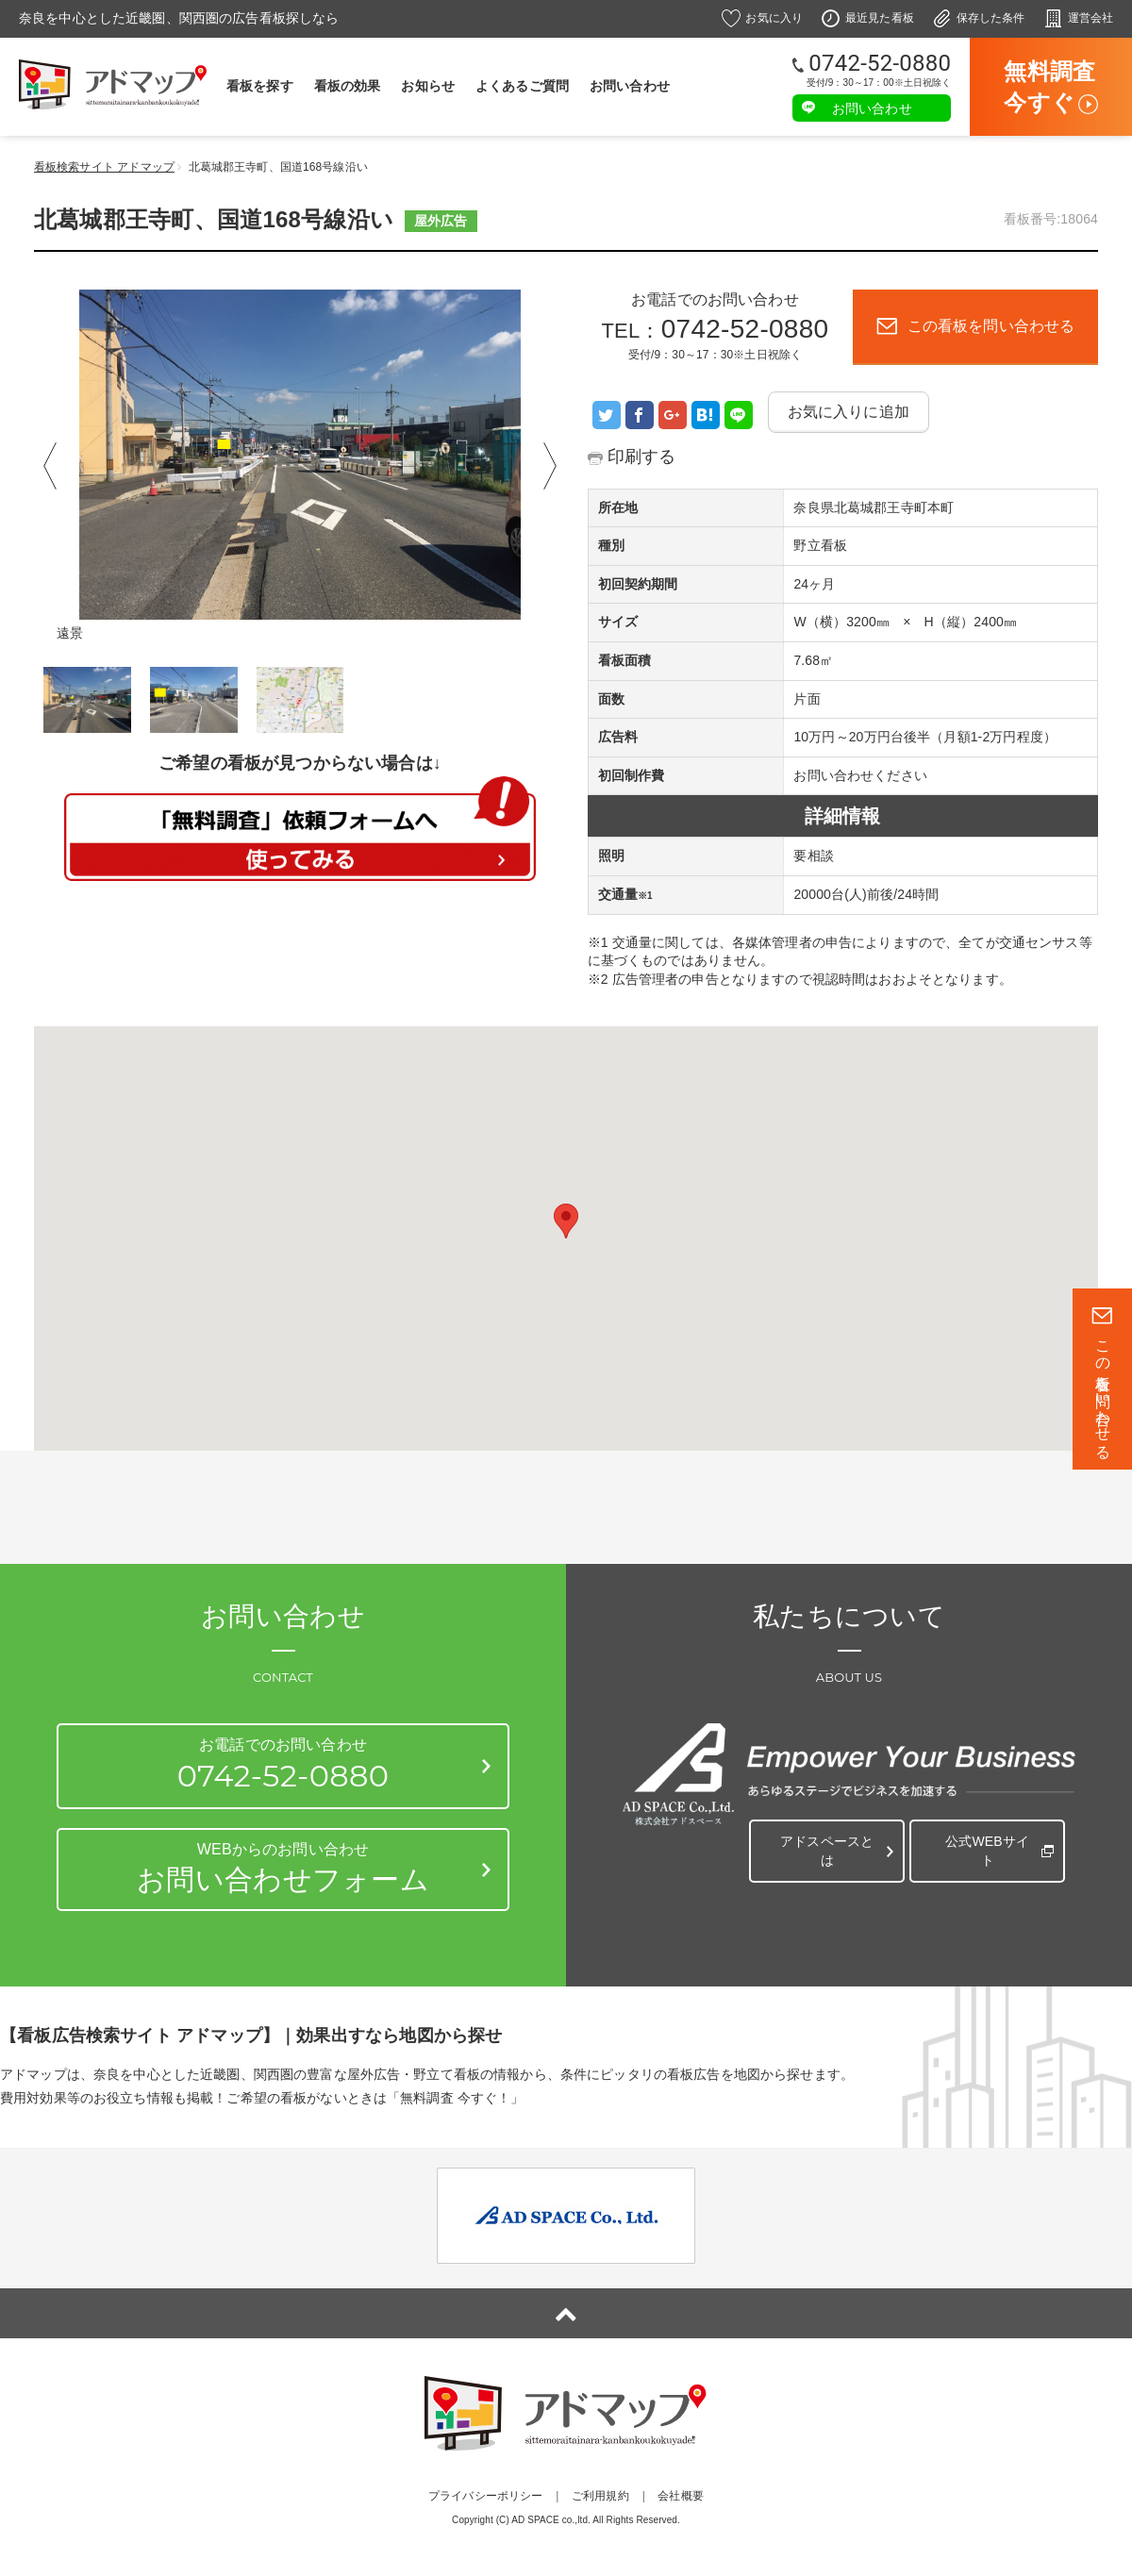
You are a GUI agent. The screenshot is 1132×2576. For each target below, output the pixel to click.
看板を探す (259, 85)
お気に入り (774, 18)
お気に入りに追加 (848, 412)
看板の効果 (347, 85)
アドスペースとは (823, 1842)
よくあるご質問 (522, 85)
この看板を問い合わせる (1103, 1391)
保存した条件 (991, 18)
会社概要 (680, 2495)
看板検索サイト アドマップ (104, 167)
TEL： (715, 341)
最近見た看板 (879, 18)
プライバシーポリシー (485, 2495)
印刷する (646, 455)
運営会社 (1090, 18)
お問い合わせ (630, 85)
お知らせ (428, 85)
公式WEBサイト (983, 1842)
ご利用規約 (600, 2495)
